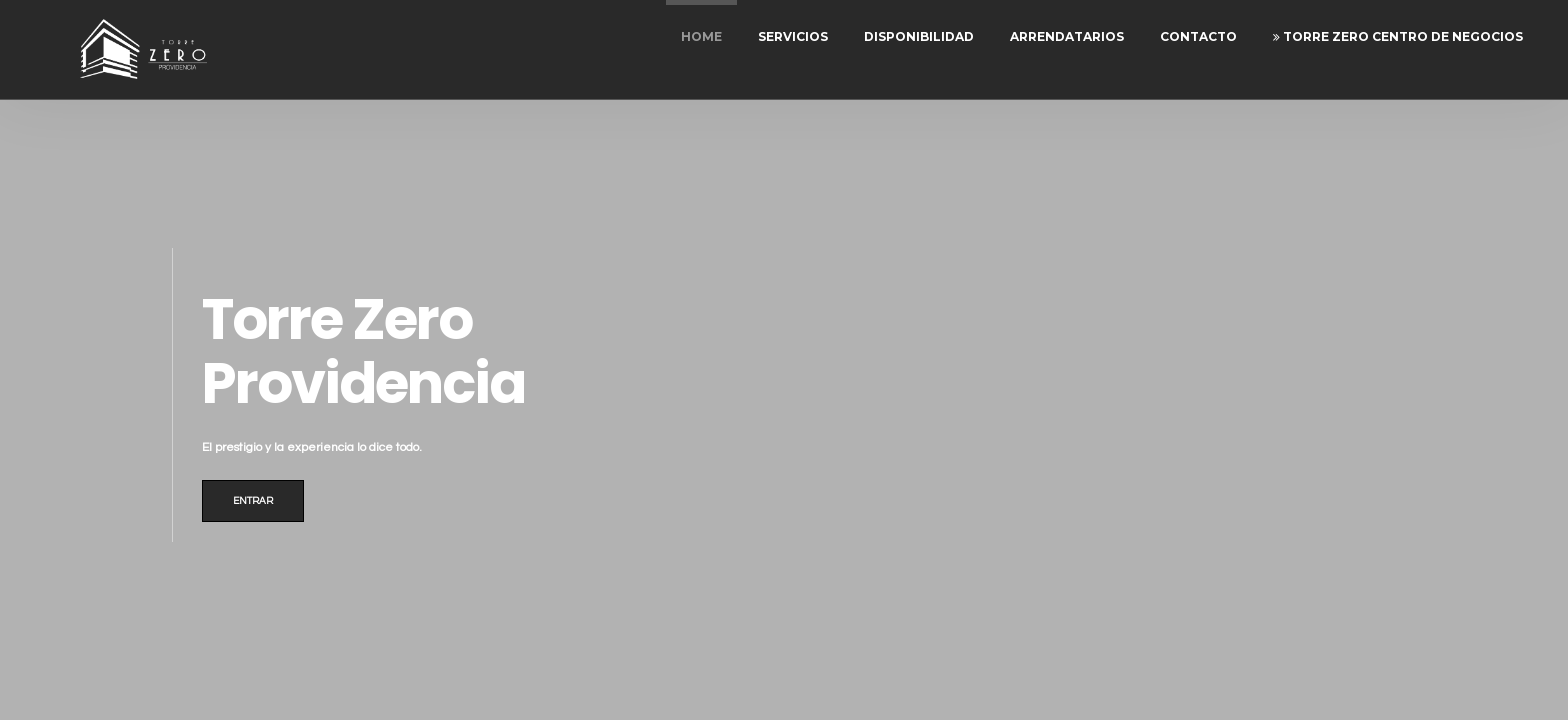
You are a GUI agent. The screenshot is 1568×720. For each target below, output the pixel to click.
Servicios (793, 36)
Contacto (1198, 36)
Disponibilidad (919, 36)
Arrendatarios (1067, 36)
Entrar (253, 501)
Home (701, 36)
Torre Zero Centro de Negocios (1398, 36)
